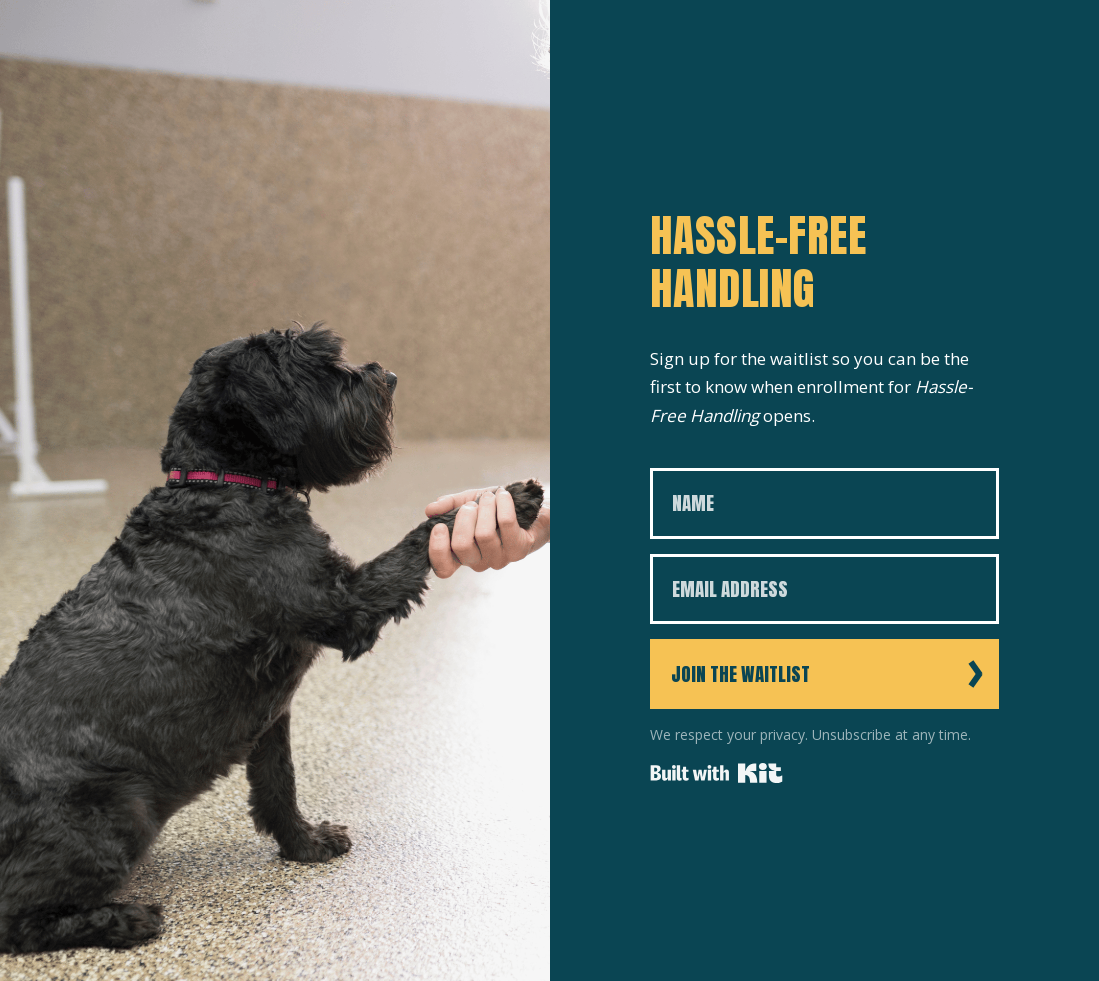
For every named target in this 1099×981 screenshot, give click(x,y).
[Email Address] (825, 589)
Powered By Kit (716, 773)
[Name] (825, 503)
